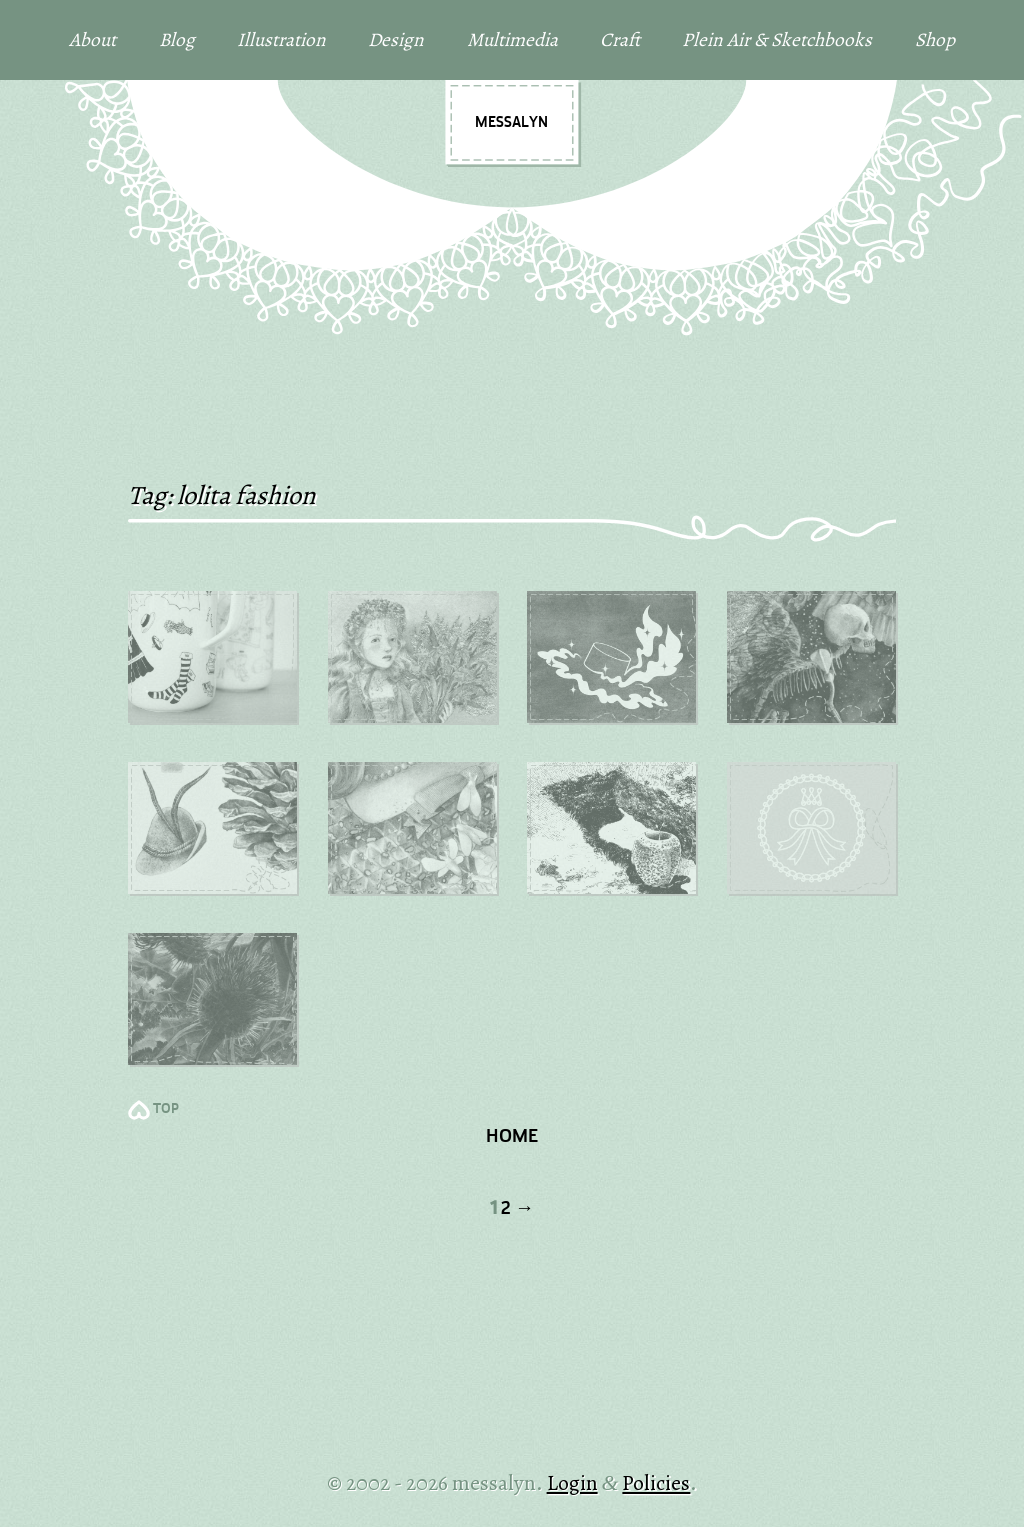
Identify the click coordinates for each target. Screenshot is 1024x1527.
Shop (935, 39)
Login (572, 1482)
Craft (620, 39)
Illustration (281, 39)
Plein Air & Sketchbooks (777, 39)
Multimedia (512, 39)
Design (396, 39)
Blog (177, 39)
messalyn (511, 123)
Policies (656, 1482)
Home (512, 1137)
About (92, 39)
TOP (166, 1109)
